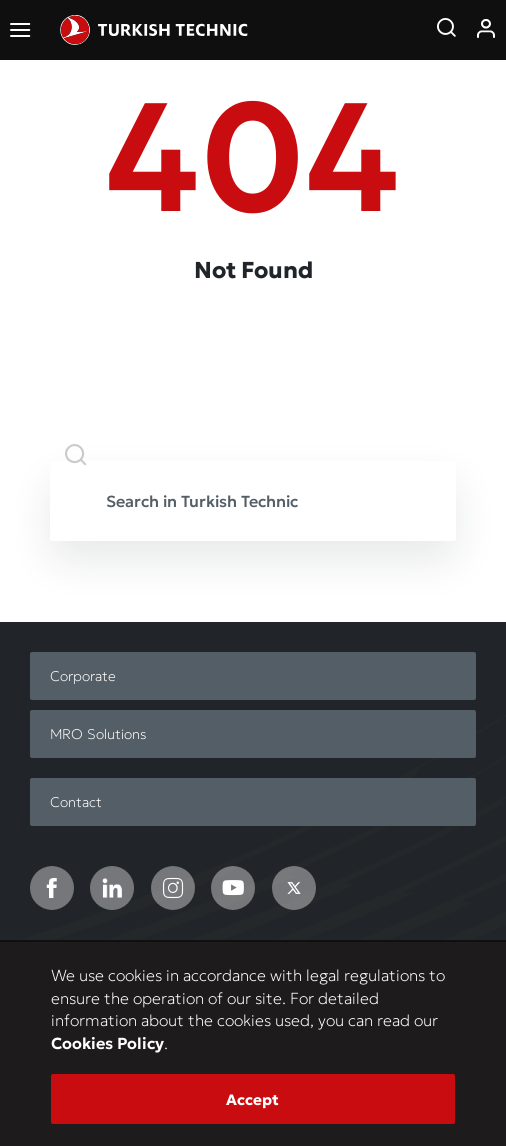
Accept (252, 1099)
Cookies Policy (107, 1043)
